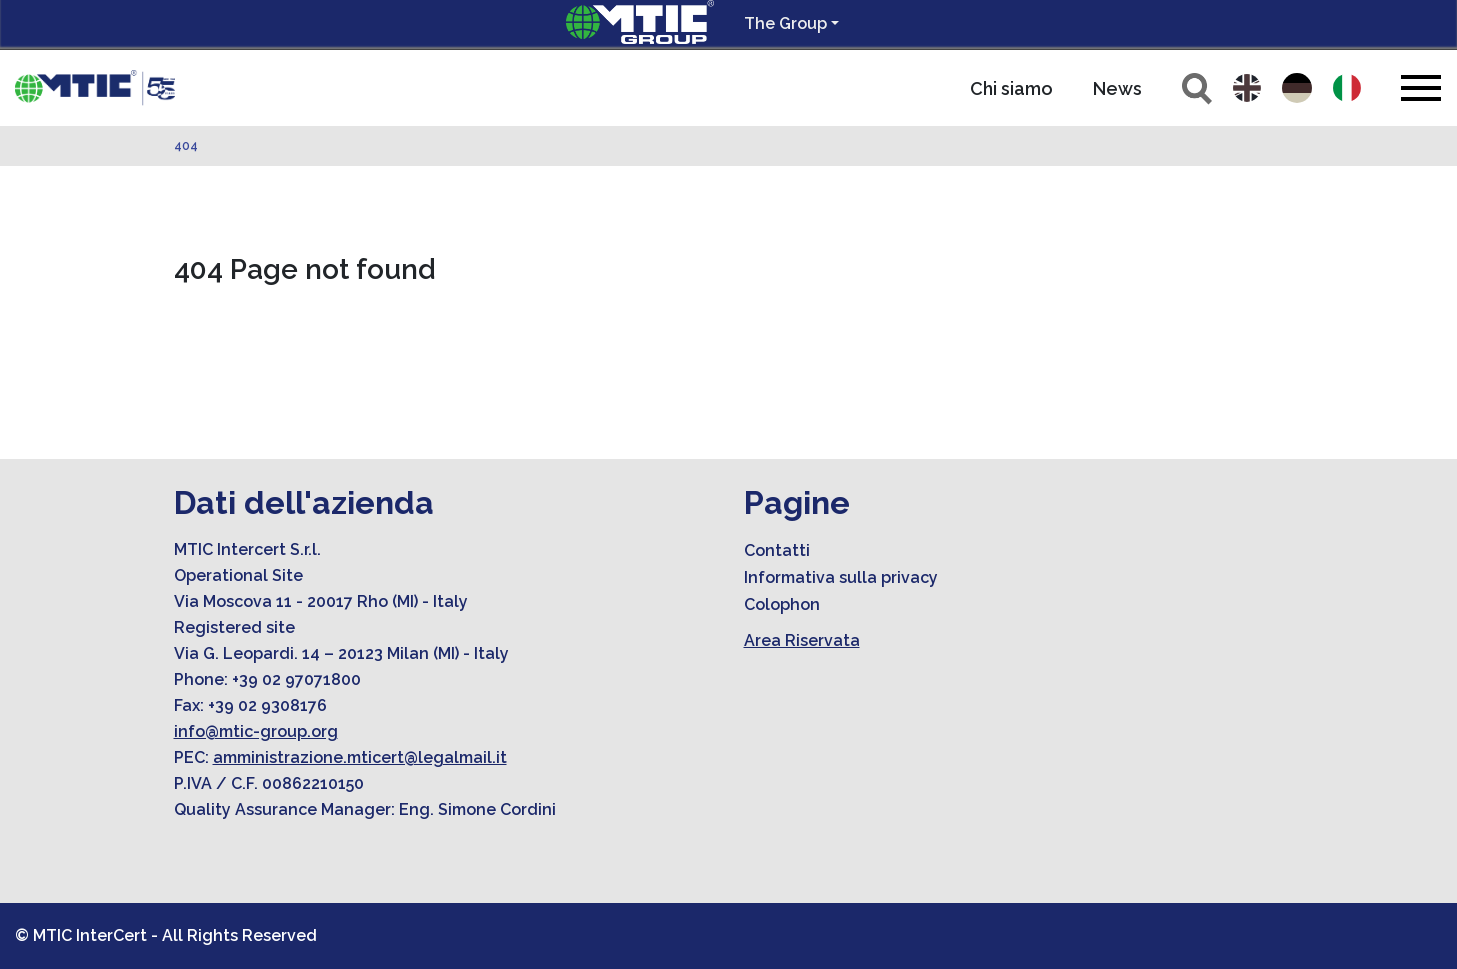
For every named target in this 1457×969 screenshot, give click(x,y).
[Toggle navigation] (1421, 87)
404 (186, 146)
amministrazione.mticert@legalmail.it (360, 757)
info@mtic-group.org (256, 731)
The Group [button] (785, 23)
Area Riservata (802, 640)
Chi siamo (1011, 88)
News (1117, 88)
